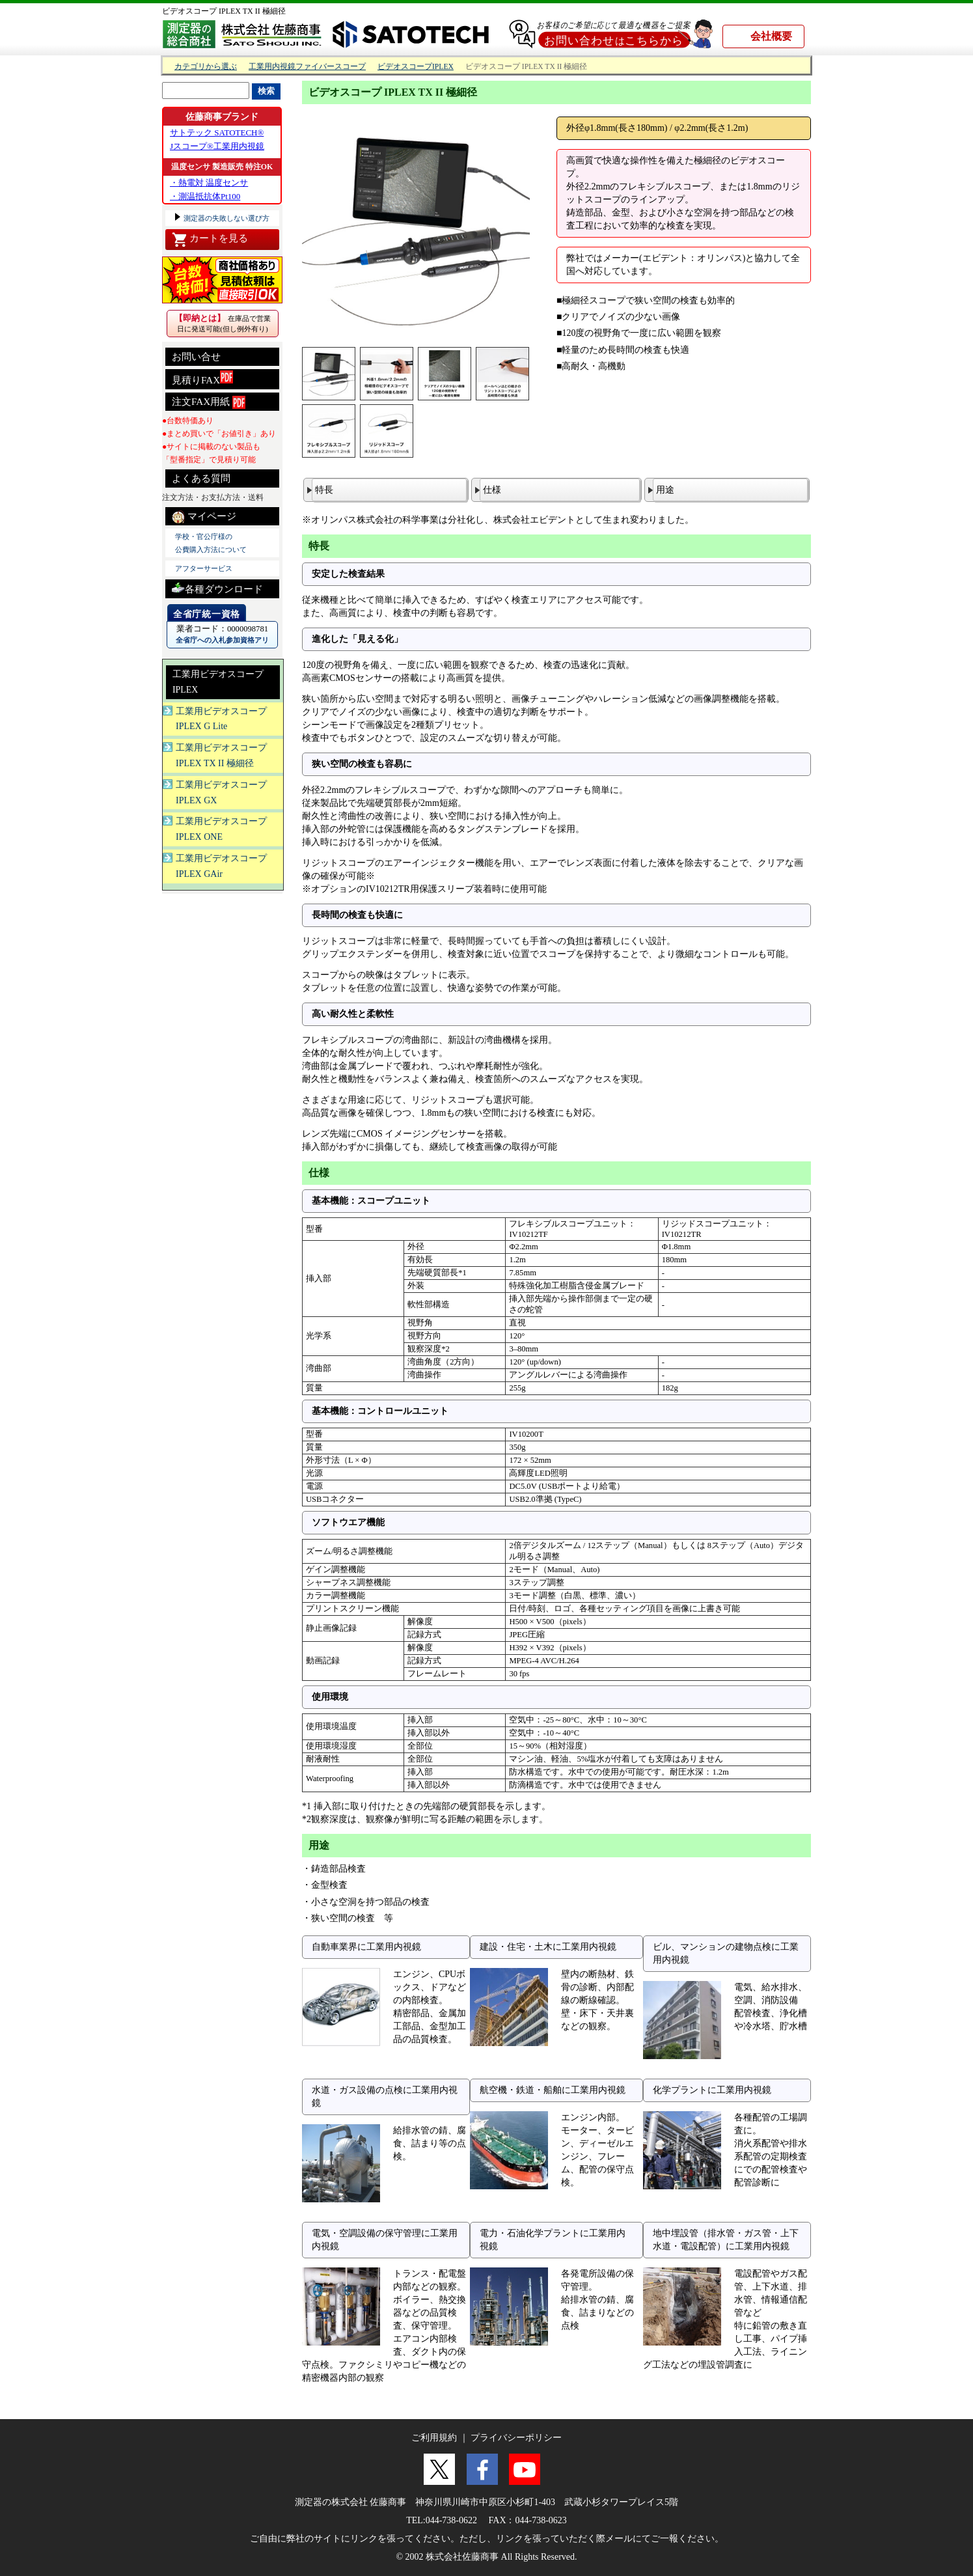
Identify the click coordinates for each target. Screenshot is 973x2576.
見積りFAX (202, 377)
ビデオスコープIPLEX (415, 66)
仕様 (492, 490)
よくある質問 (201, 478)
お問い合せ (196, 357)
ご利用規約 (434, 2438)
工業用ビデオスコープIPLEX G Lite (221, 719)
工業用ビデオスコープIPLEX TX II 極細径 (221, 755)
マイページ (204, 516)
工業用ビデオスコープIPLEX (218, 682)
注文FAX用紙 (208, 402)
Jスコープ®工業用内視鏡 (217, 146)
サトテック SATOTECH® (217, 132)
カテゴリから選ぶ (205, 66)
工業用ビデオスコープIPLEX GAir (221, 866)
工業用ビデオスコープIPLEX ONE (221, 829)
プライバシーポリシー (516, 2438)
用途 (665, 490)
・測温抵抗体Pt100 (205, 196)
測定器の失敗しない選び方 (225, 218)
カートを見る (210, 239)
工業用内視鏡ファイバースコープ (307, 66)
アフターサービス (203, 568)
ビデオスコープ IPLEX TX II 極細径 (224, 11)
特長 (324, 490)
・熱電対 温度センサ (209, 182)
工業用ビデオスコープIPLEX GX (221, 792)
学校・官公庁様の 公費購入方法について (211, 543)
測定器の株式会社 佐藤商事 (351, 2502)
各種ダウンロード (217, 587)
